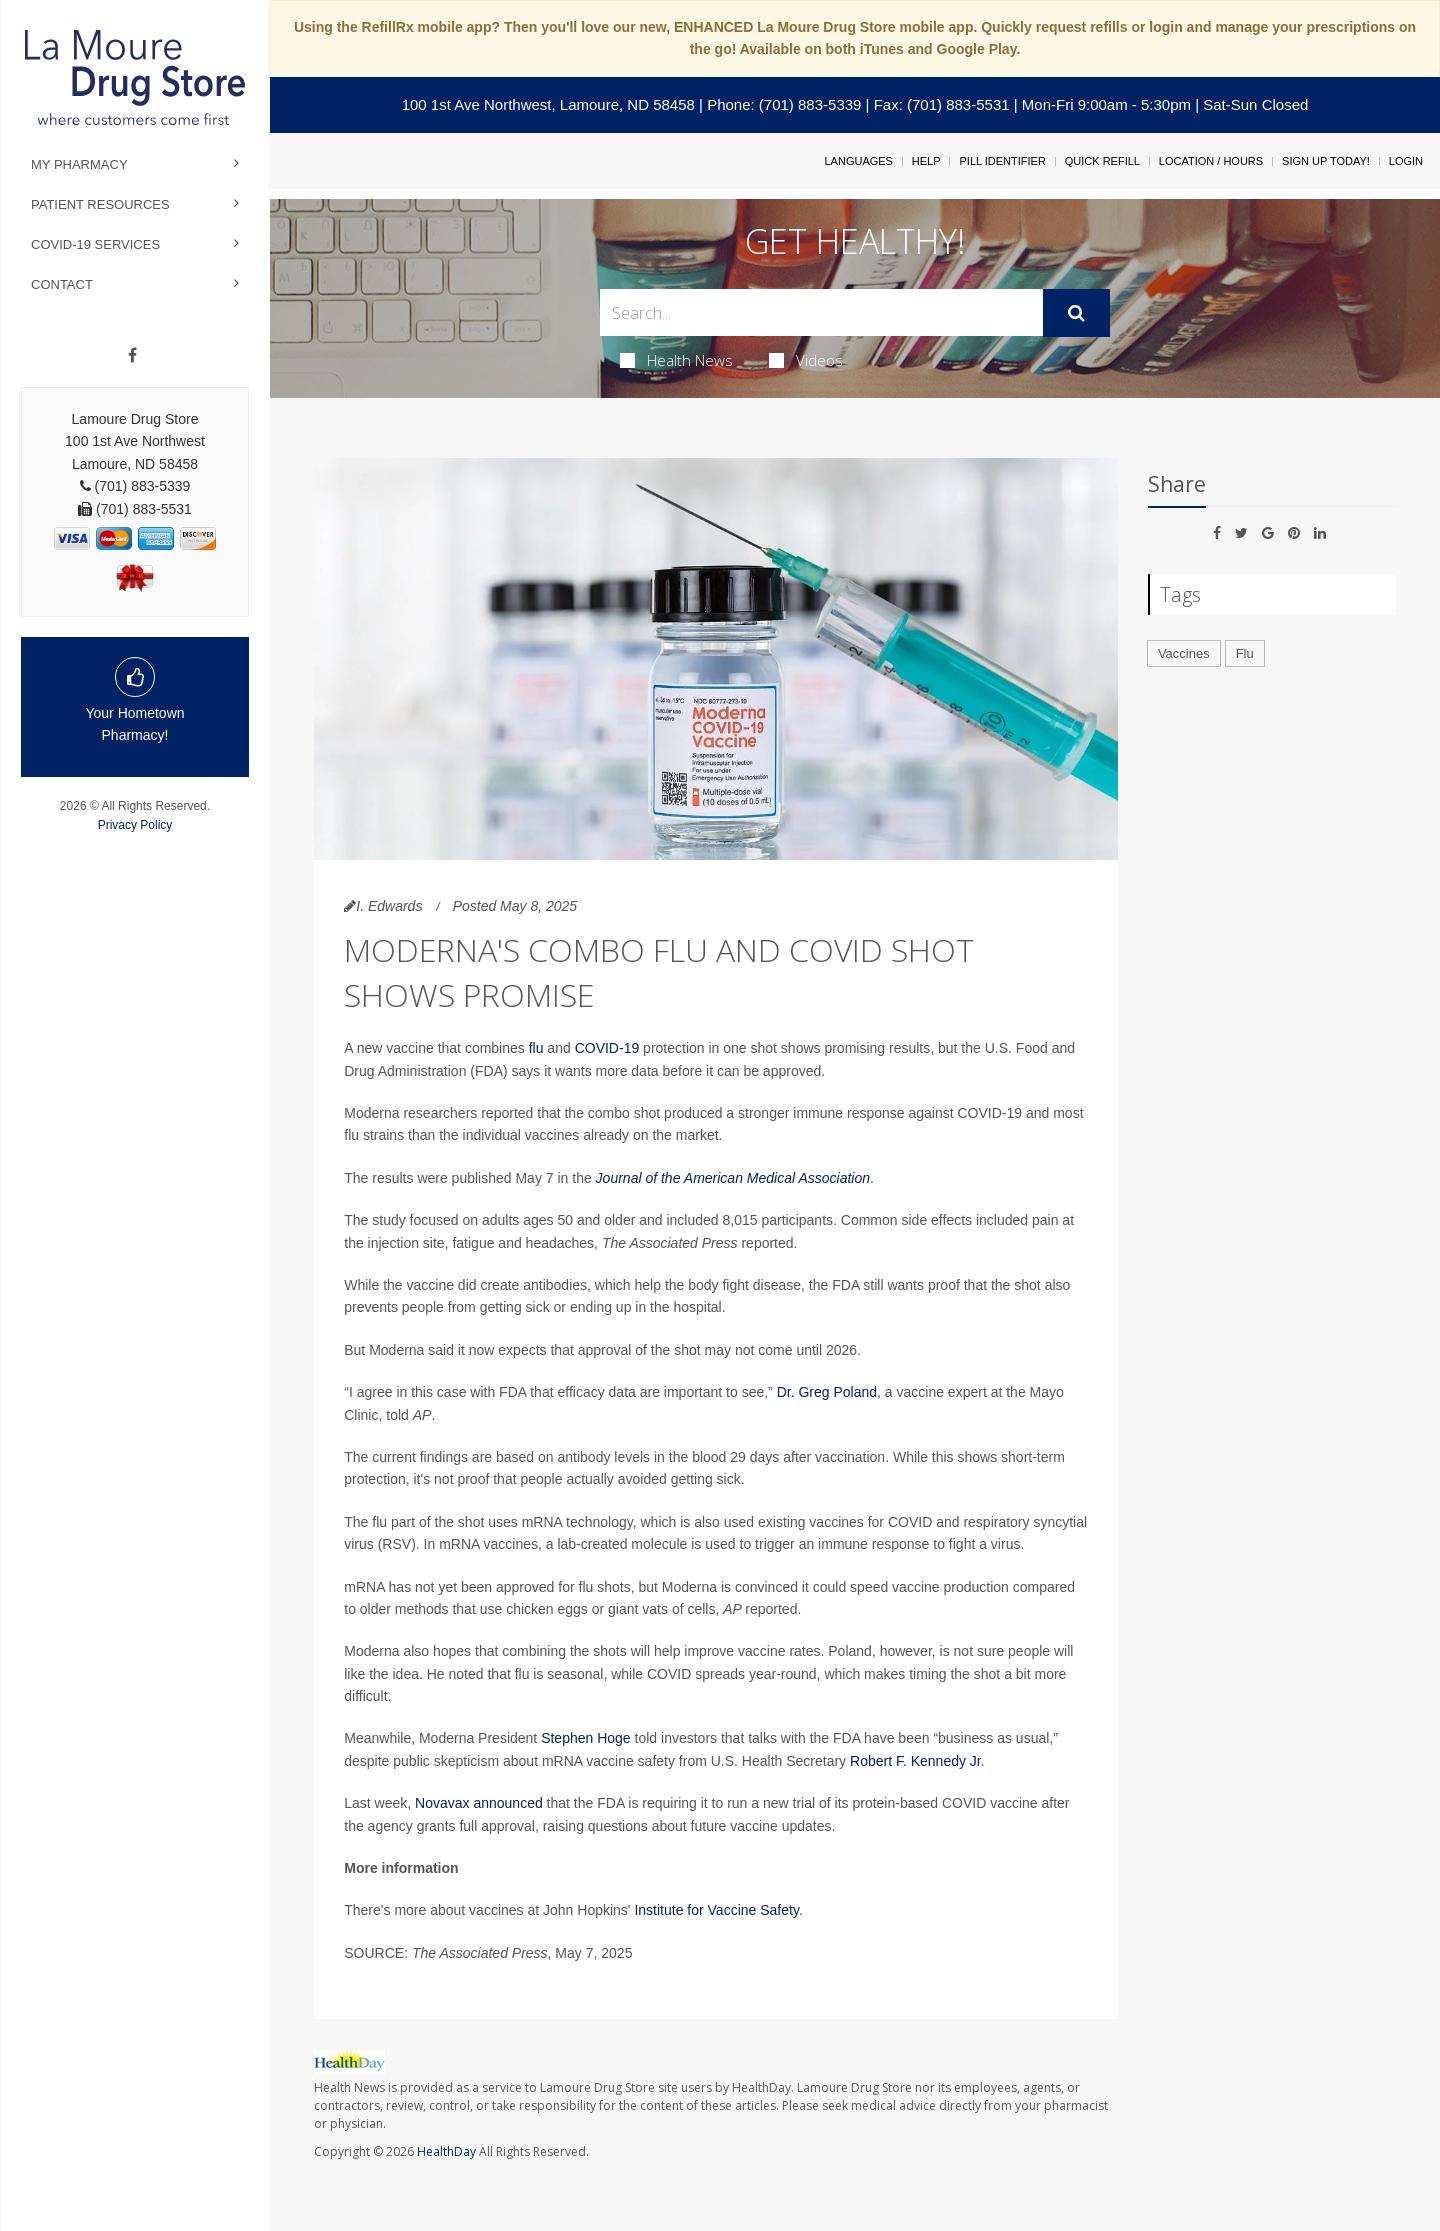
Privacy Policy (135, 825)
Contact (62, 284)
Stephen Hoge (586, 1738)
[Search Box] (822, 312)
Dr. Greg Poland (827, 1392)
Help (926, 161)
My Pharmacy (79, 164)
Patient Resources (100, 204)
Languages (858, 161)
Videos (806, 360)
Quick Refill (1102, 161)
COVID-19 (607, 1048)
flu (536, 1048)
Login (1406, 161)
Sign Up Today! (1326, 161)
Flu (1245, 653)
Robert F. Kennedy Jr (915, 1761)
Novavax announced (479, 1803)
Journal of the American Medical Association (733, 1178)
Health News (676, 360)
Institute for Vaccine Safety (716, 1910)
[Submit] (1076, 313)
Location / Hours (1211, 161)
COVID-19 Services (95, 244)
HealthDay (446, 2151)
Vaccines (1184, 653)
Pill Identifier (1002, 161)
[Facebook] (132, 356)
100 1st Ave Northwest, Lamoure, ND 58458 (548, 104)
